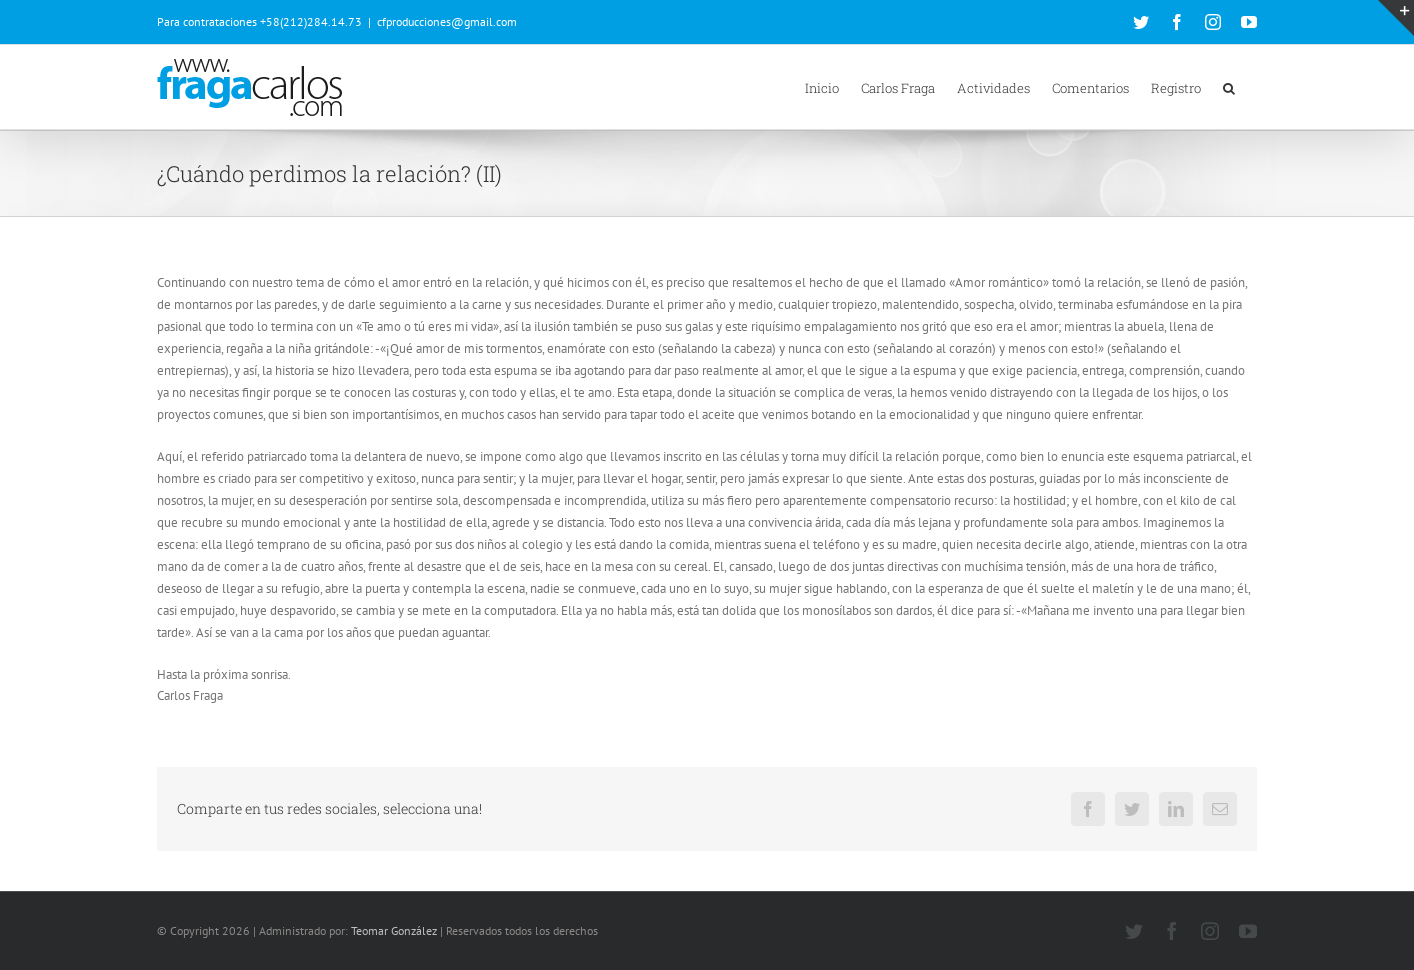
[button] (1229, 87)
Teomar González (394, 930)
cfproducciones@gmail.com (447, 21)
